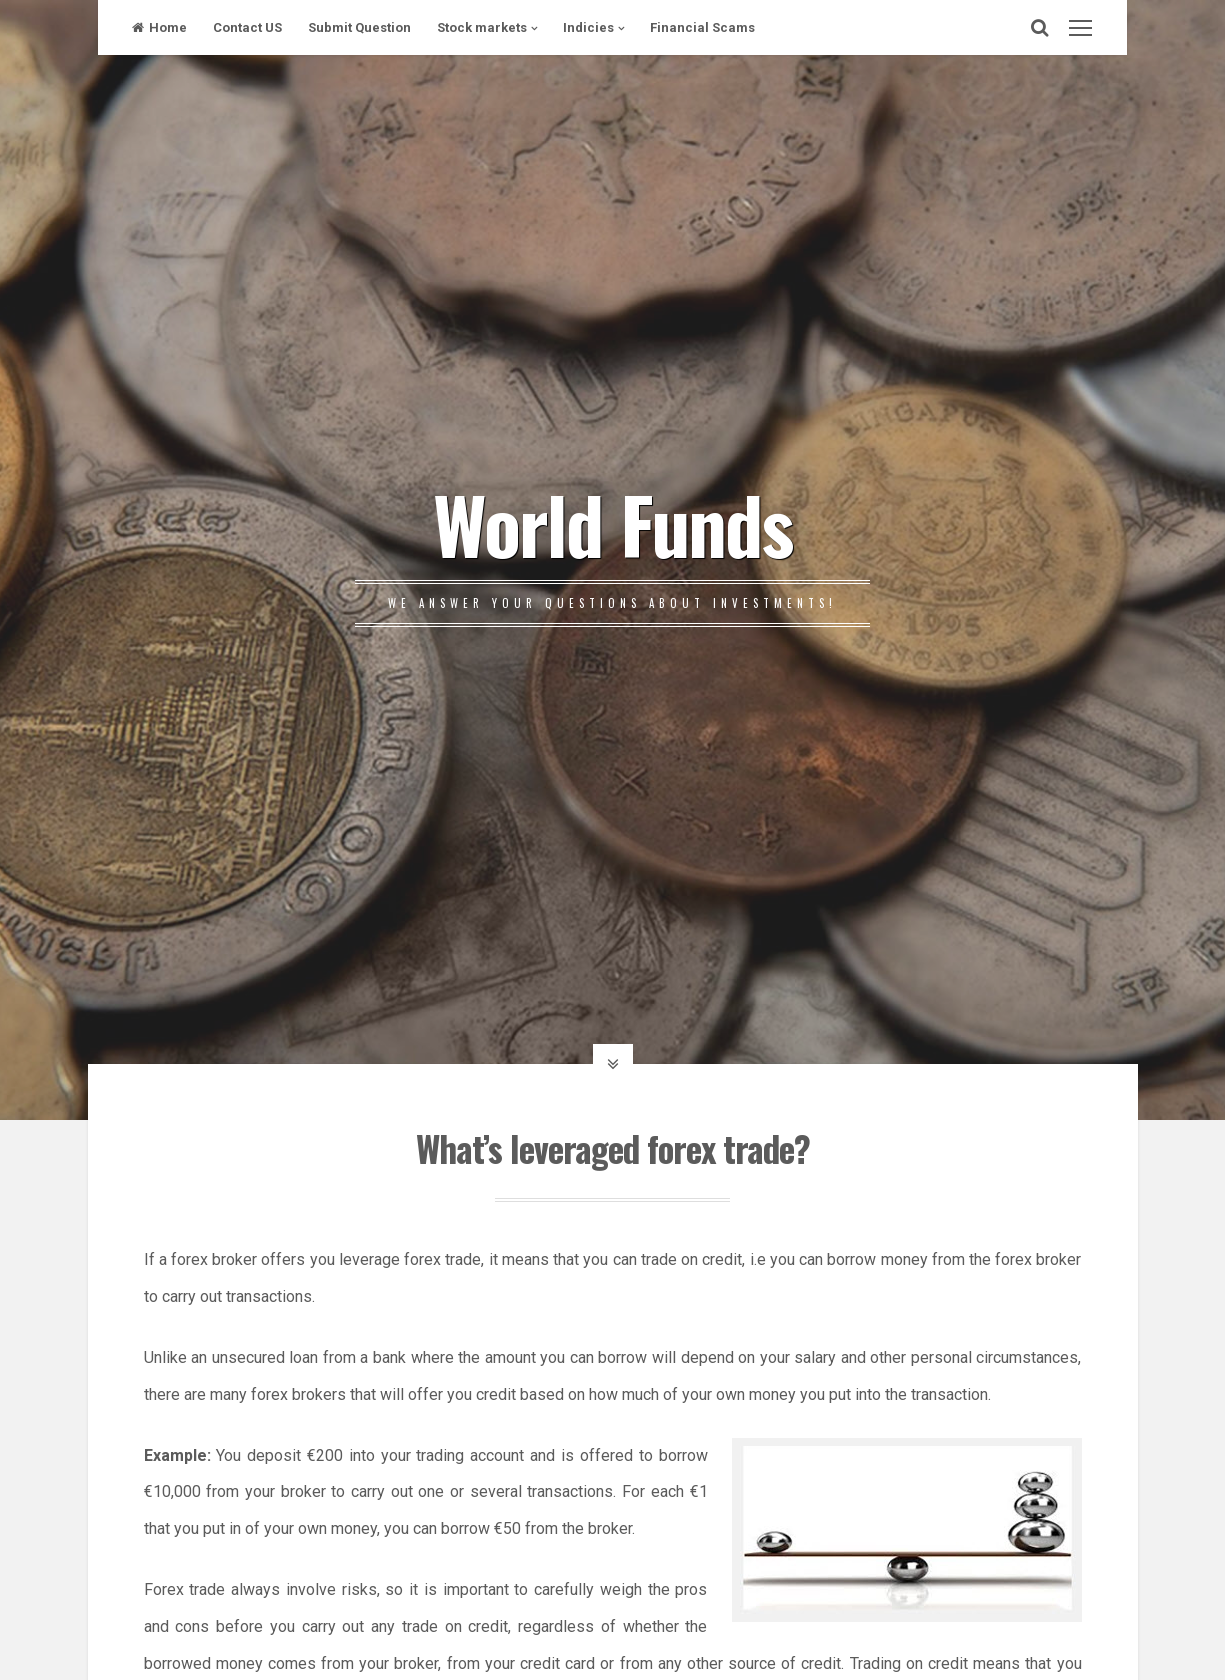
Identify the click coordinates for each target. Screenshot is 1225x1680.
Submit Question (359, 27)
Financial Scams (702, 27)
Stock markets (482, 27)
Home (159, 27)
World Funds (612, 523)
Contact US (247, 27)
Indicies (588, 27)
